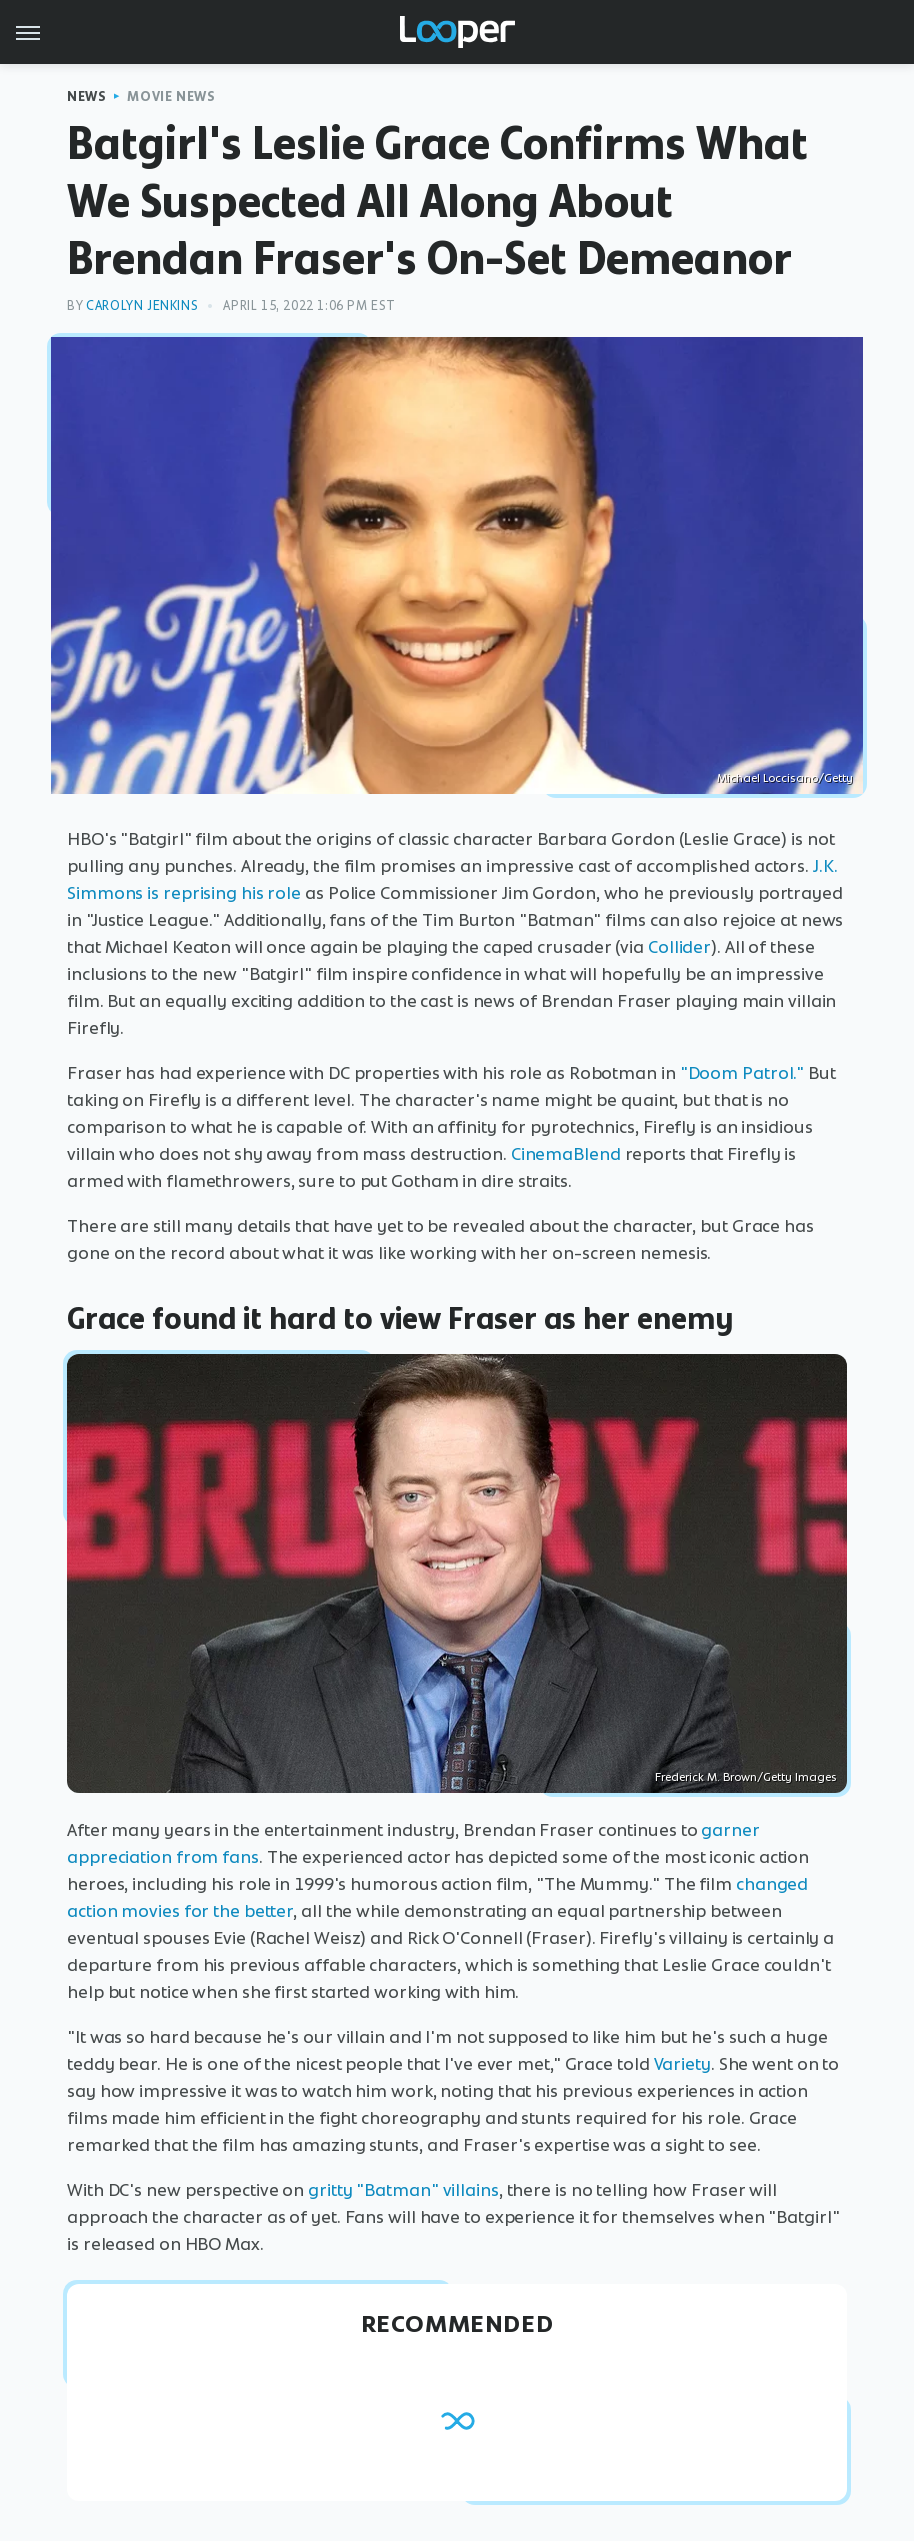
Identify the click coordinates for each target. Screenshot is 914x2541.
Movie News (171, 96)
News (86, 96)
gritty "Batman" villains (403, 2190)
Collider (679, 947)
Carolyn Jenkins (142, 305)
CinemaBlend (566, 1154)
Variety (682, 2064)
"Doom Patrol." (742, 1073)
